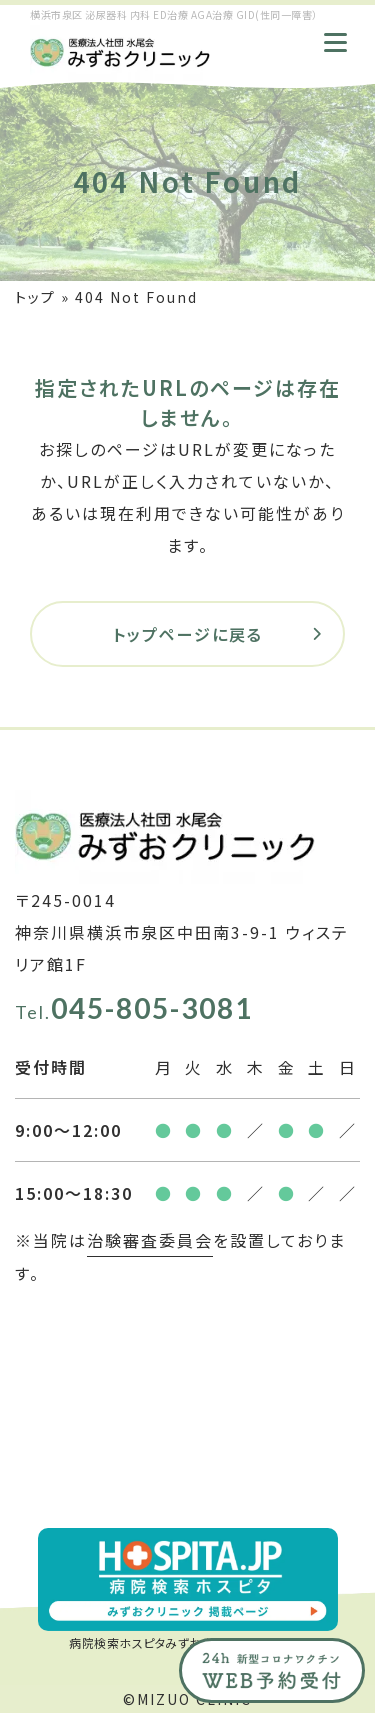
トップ (35, 297)
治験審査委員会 (150, 1240)
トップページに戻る (188, 634)
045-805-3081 (134, 1008)
